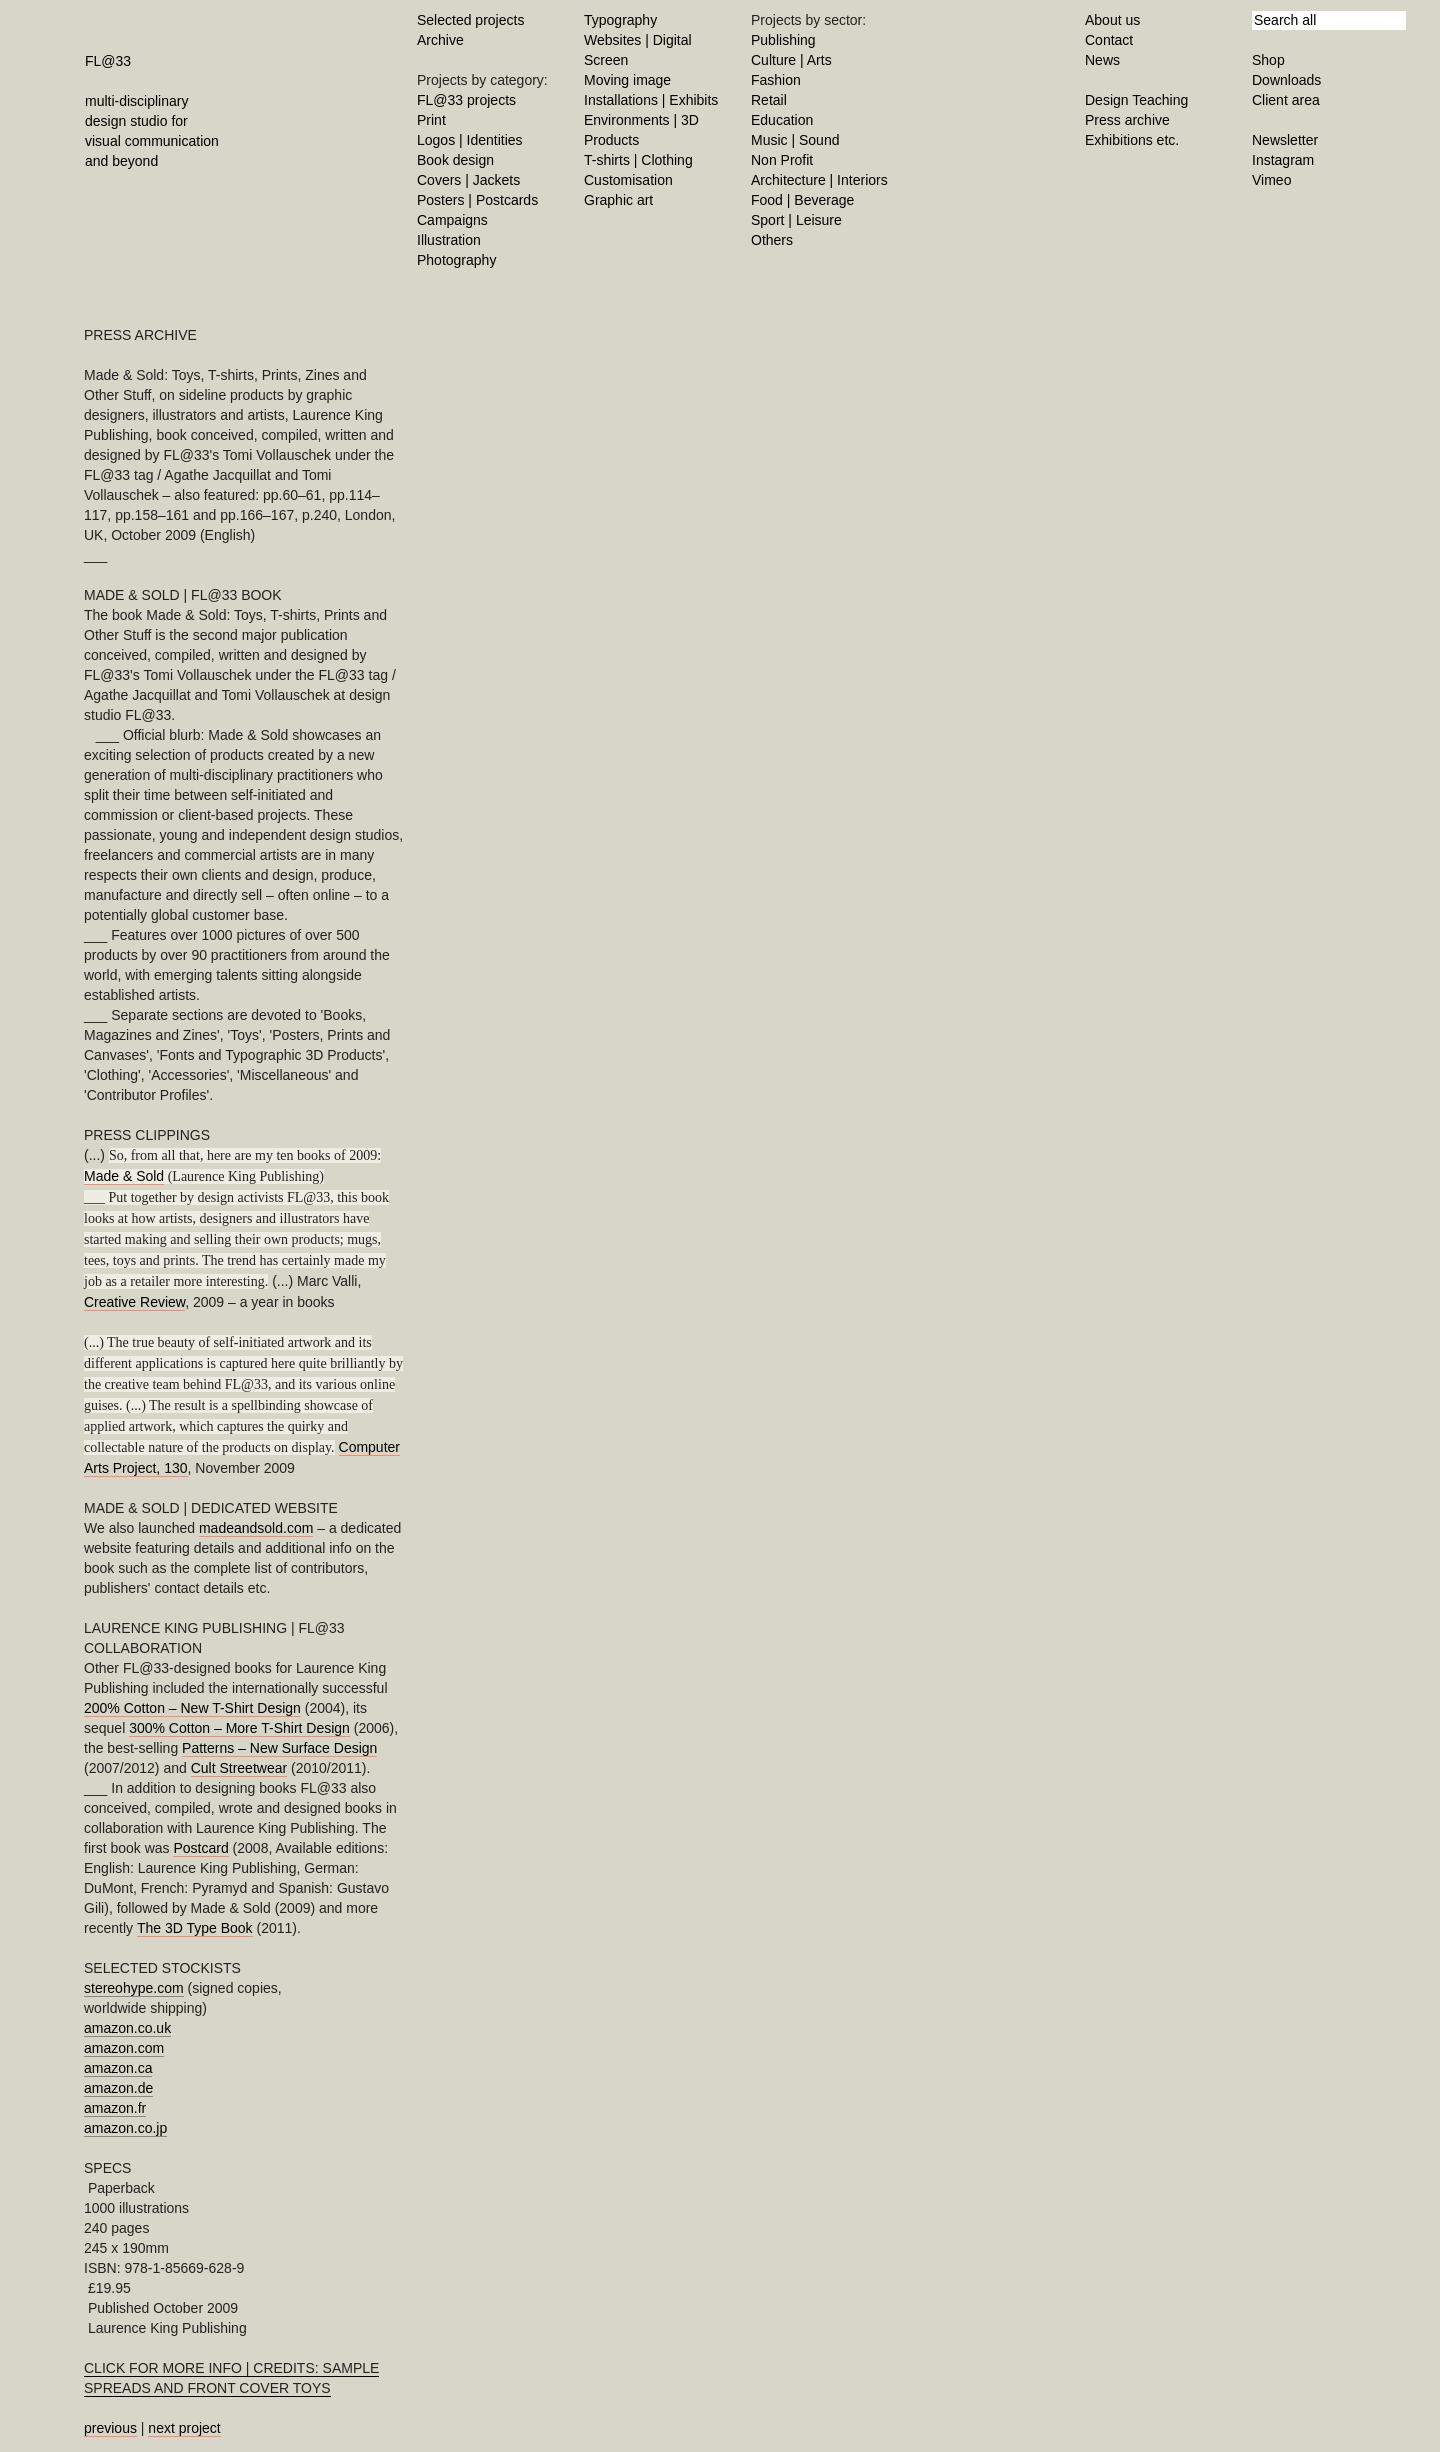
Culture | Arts (791, 60)
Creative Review (134, 1302)
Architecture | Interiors (819, 180)
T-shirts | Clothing (638, 160)
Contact (1109, 40)
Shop (1268, 60)
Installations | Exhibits (651, 100)
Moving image (627, 80)
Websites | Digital (638, 40)
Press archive (1127, 120)
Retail (769, 100)
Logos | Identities (470, 140)
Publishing (783, 40)
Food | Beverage (802, 200)
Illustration (449, 240)
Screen (606, 60)
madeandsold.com (256, 1528)
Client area (1286, 100)
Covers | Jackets (468, 180)
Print (431, 120)
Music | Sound (795, 140)
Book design (455, 160)
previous (110, 2428)
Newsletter (1285, 140)
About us (1112, 20)
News (1102, 60)
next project (184, 2428)
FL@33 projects (466, 100)
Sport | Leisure (796, 220)
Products (611, 140)
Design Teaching (1136, 100)
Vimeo (1271, 180)
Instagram (1283, 160)
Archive (440, 40)
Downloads (1286, 80)
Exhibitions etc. (1132, 140)
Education (782, 120)
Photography (456, 260)
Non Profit (782, 160)
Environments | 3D (641, 120)
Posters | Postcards (477, 200)
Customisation (628, 180)
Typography (620, 20)
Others (772, 240)
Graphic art (618, 200)
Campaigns (452, 220)
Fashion (776, 80)
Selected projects (470, 20)
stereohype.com (134, 1988)
